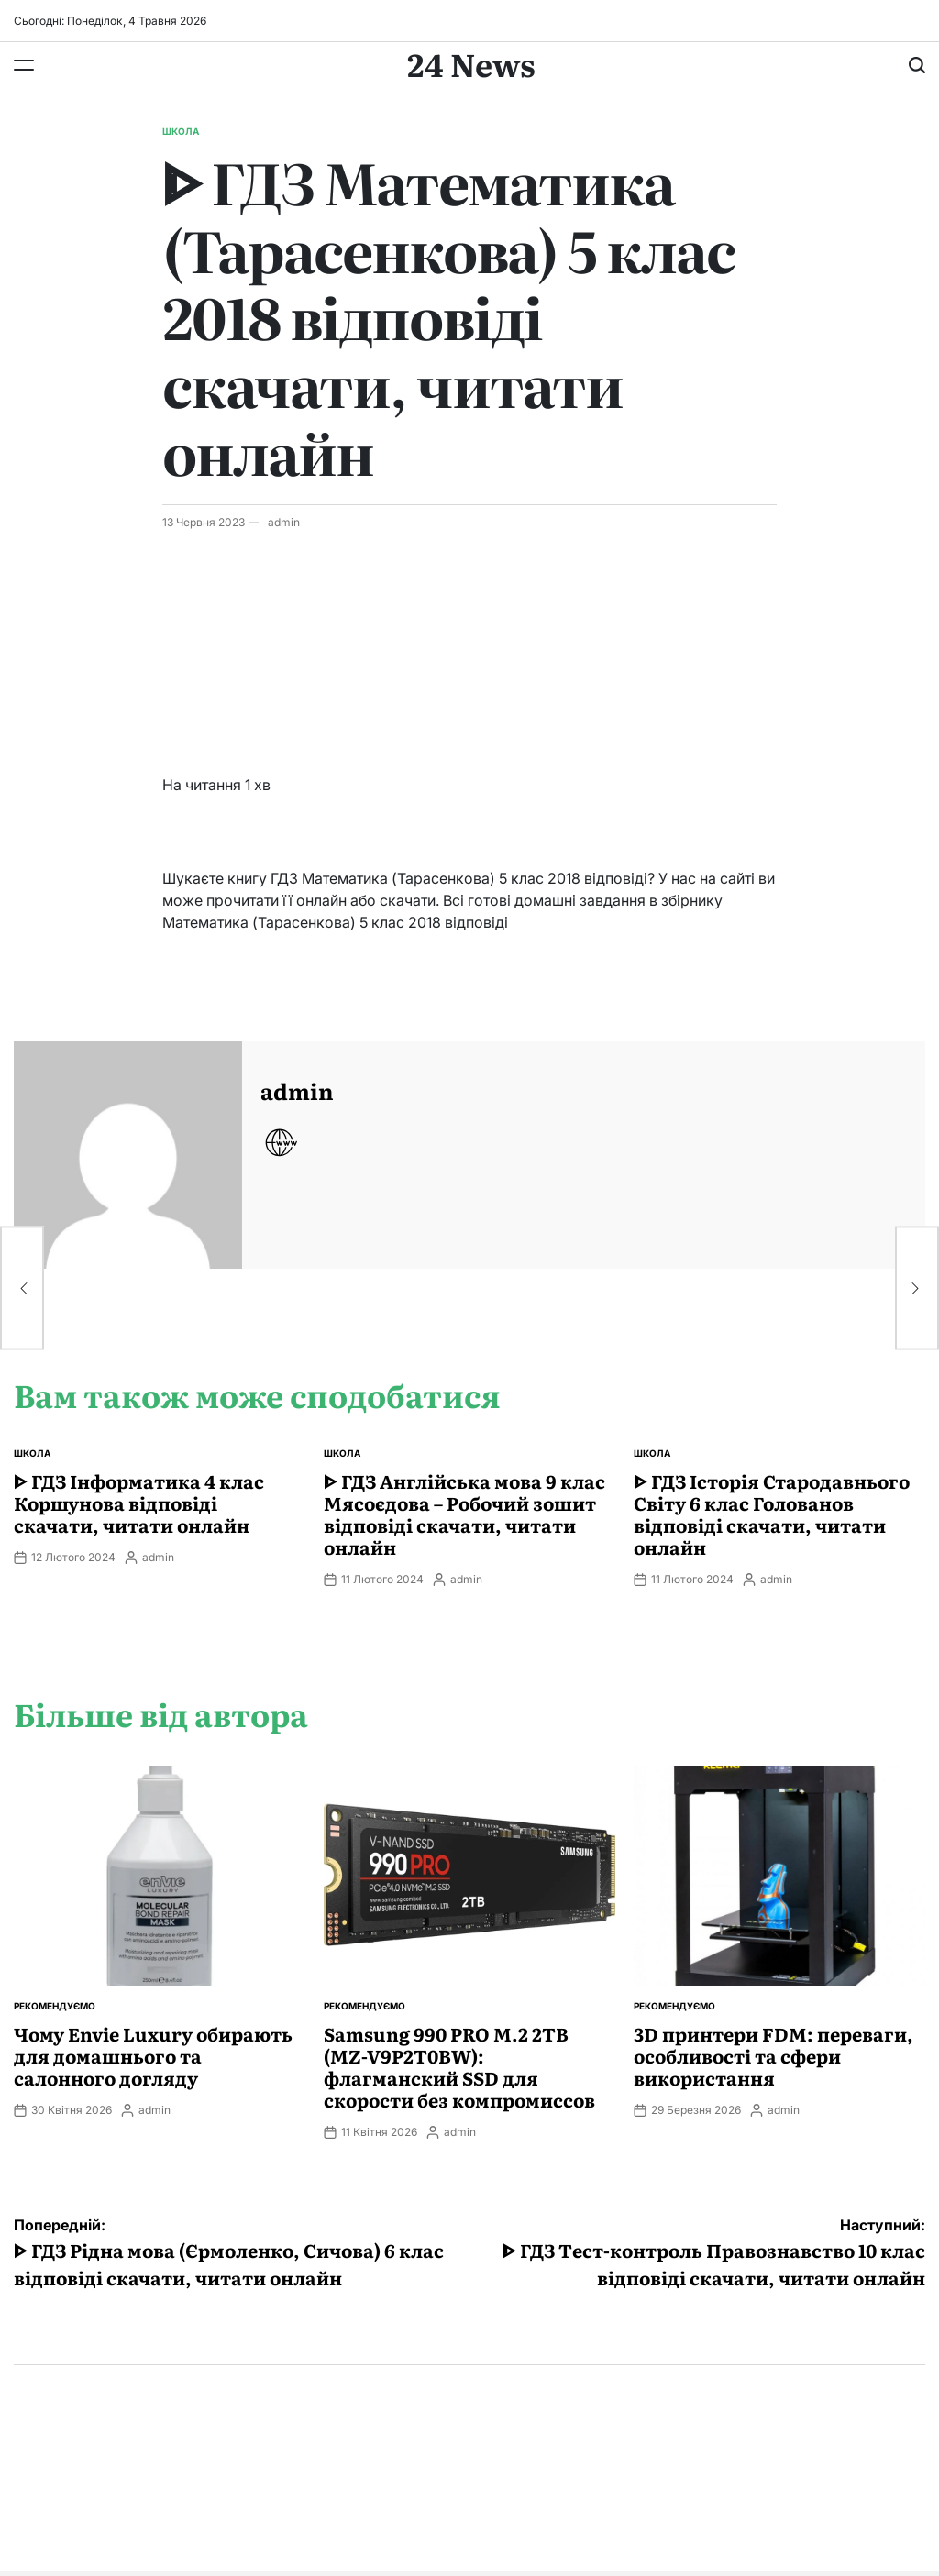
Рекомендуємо (54, 2005)
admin (284, 522)
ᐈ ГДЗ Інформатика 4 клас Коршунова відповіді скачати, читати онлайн (139, 1502)
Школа (180, 131)
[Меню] (24, 65)
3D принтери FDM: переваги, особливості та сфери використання (773, 2055)
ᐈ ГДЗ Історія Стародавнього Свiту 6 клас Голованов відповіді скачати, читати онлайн (772, 1513)
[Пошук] (917, 65)
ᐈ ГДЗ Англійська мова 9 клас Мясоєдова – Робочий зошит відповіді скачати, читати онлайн (464, 1513)
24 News (471, 63)
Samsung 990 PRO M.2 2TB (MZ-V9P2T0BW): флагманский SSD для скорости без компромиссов (459, 2066)
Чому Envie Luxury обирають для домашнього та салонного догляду (153, 2055)
